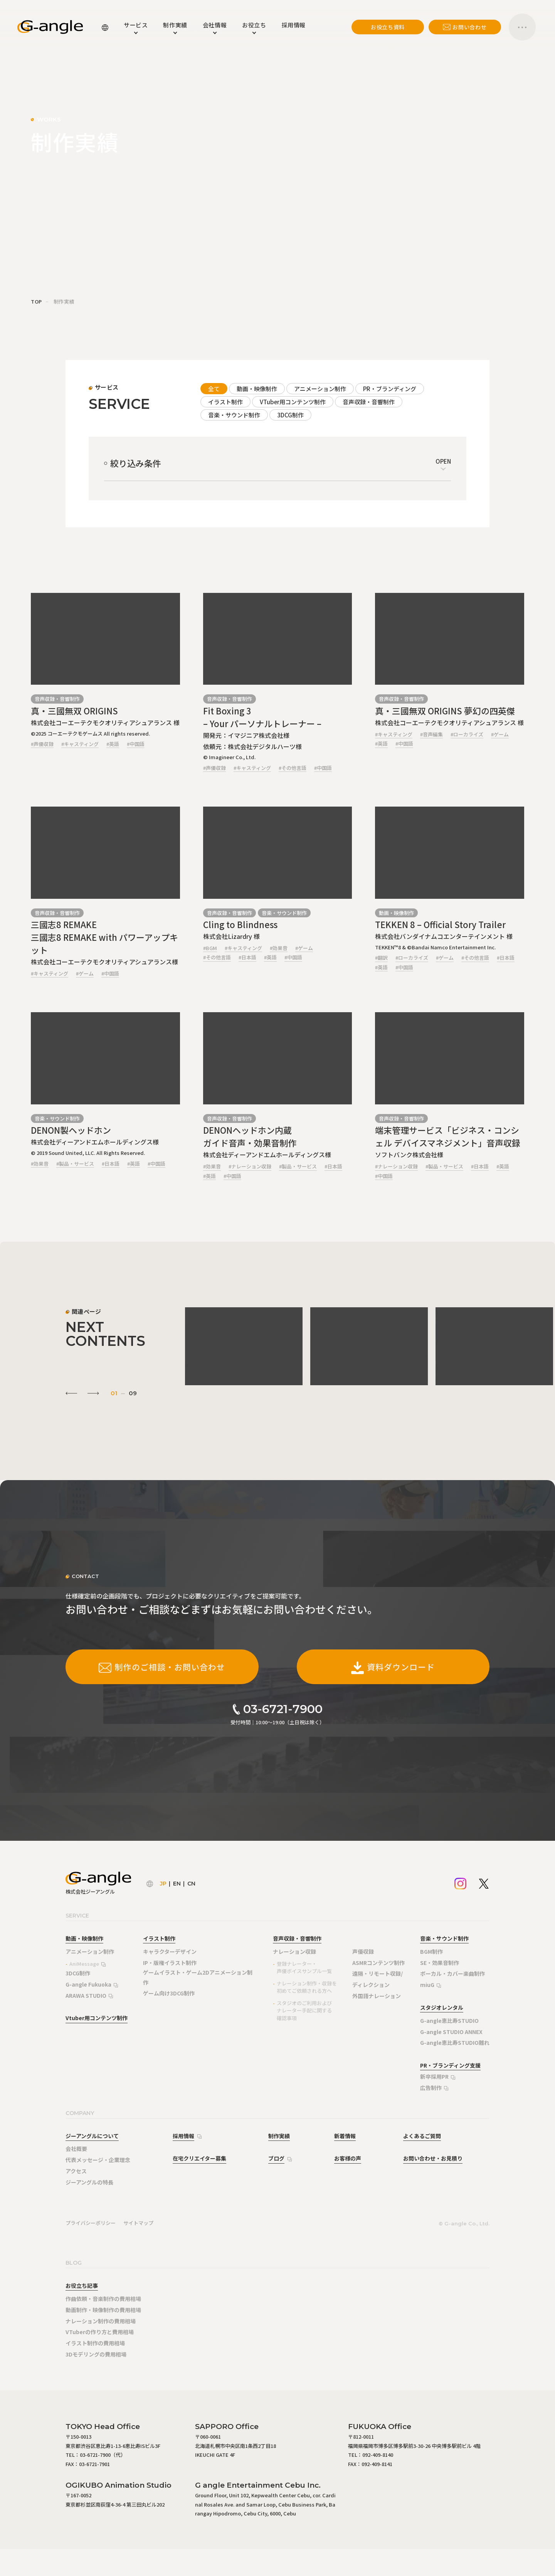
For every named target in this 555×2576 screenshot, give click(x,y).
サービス (136, 25)
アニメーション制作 (320, 389)
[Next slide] (93, 1393)
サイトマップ (138, 2223)
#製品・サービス (75, 1163)
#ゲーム (500, 734)
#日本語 (247, 957)
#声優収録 (42, 744)
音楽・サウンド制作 (234, 415)
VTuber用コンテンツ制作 (293, 402)
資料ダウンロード (393, 1667)
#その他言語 (292, 767)
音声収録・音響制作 (369, 402)
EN (177, 1883)
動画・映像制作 (257, 389)
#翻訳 (381, 957)
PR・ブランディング (389, 389)
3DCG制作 (290, 415)
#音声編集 (431, 734)
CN (191, 1883)
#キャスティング (80, 744)
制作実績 (175, 25)
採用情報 (294, 25)
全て (214, 389)
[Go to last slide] (71, 1393)
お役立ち (254, 25)
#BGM (210, 948)
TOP (36, 301)
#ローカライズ (467, 734)
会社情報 (215, 25)
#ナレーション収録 (250, 1166)
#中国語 (136, 744)
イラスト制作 (225, 402)
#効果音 (279, 948)
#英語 (112, 744)
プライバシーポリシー (91, 2223)
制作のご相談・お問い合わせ (162, 1667)
